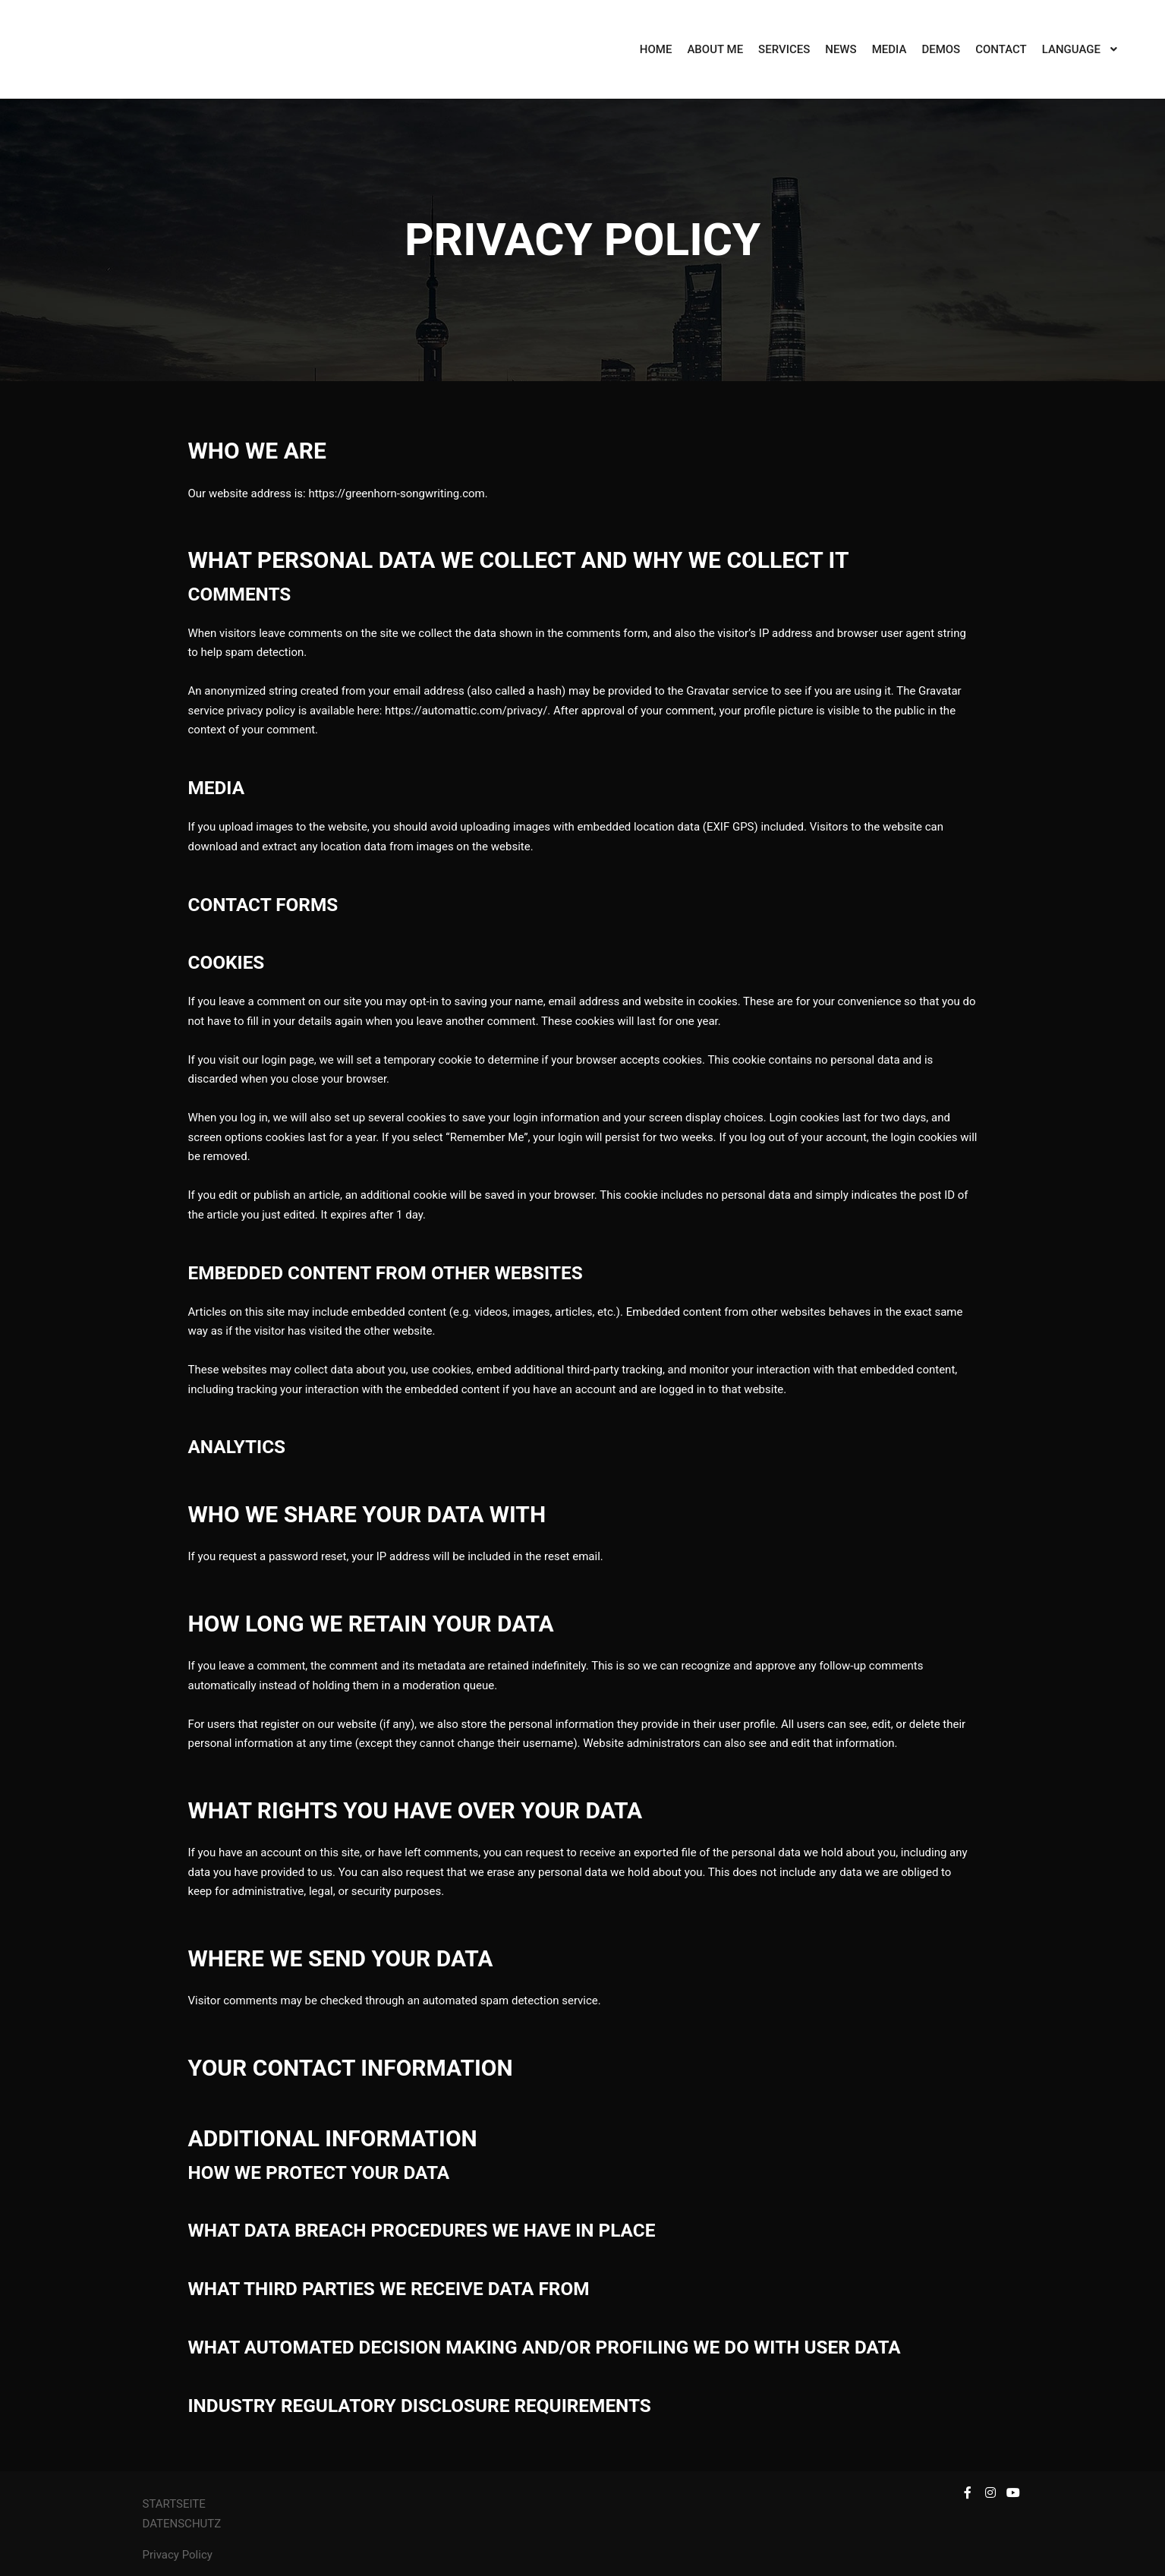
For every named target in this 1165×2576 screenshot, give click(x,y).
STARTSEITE (174, 2504)
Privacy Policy (178, 2555)
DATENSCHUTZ (183, 2523)
